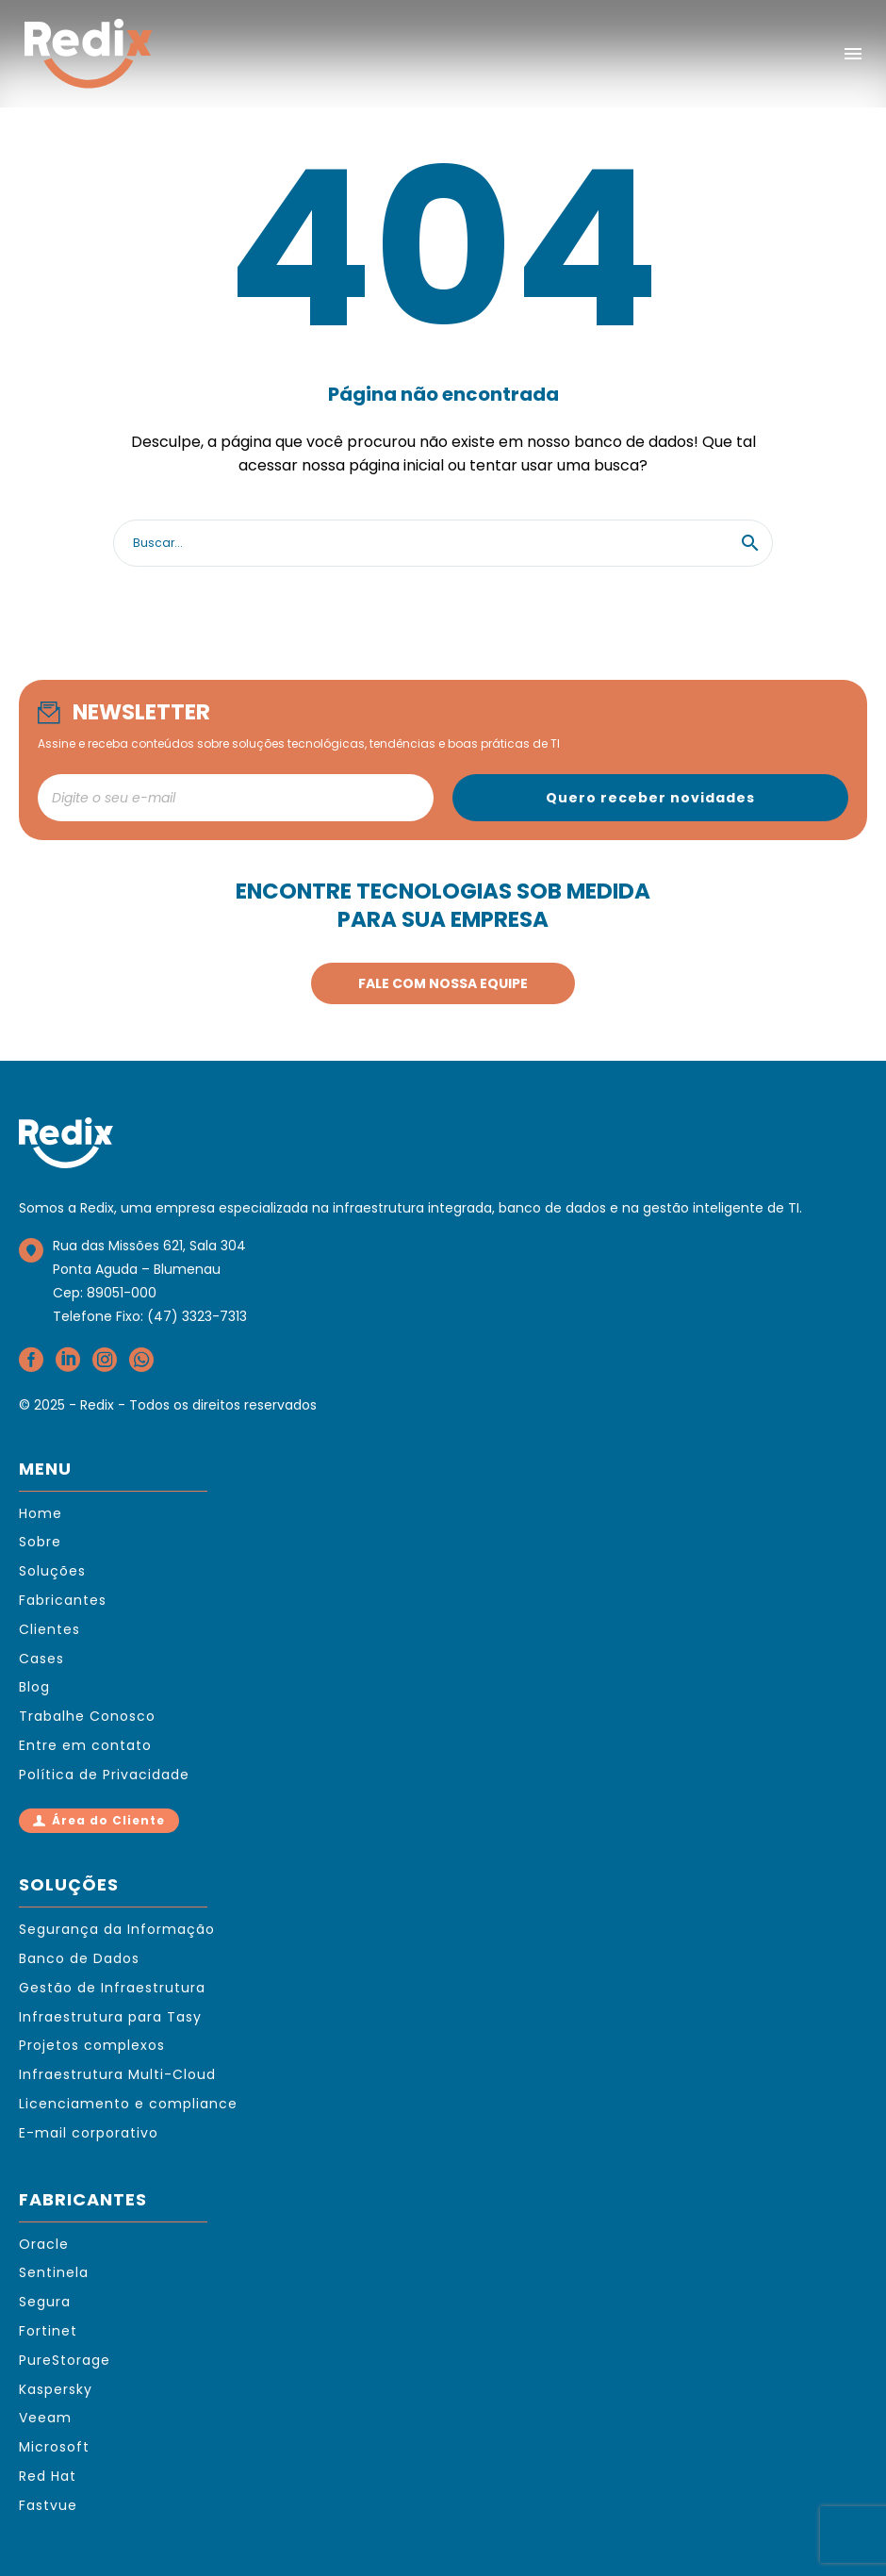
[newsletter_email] (236, 797)
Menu (853, 53)
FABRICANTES (83, 2199)
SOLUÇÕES (69, 1884)
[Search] (443, 543)
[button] (750, 543)
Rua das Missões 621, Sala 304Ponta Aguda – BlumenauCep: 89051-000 (149, 1269)
